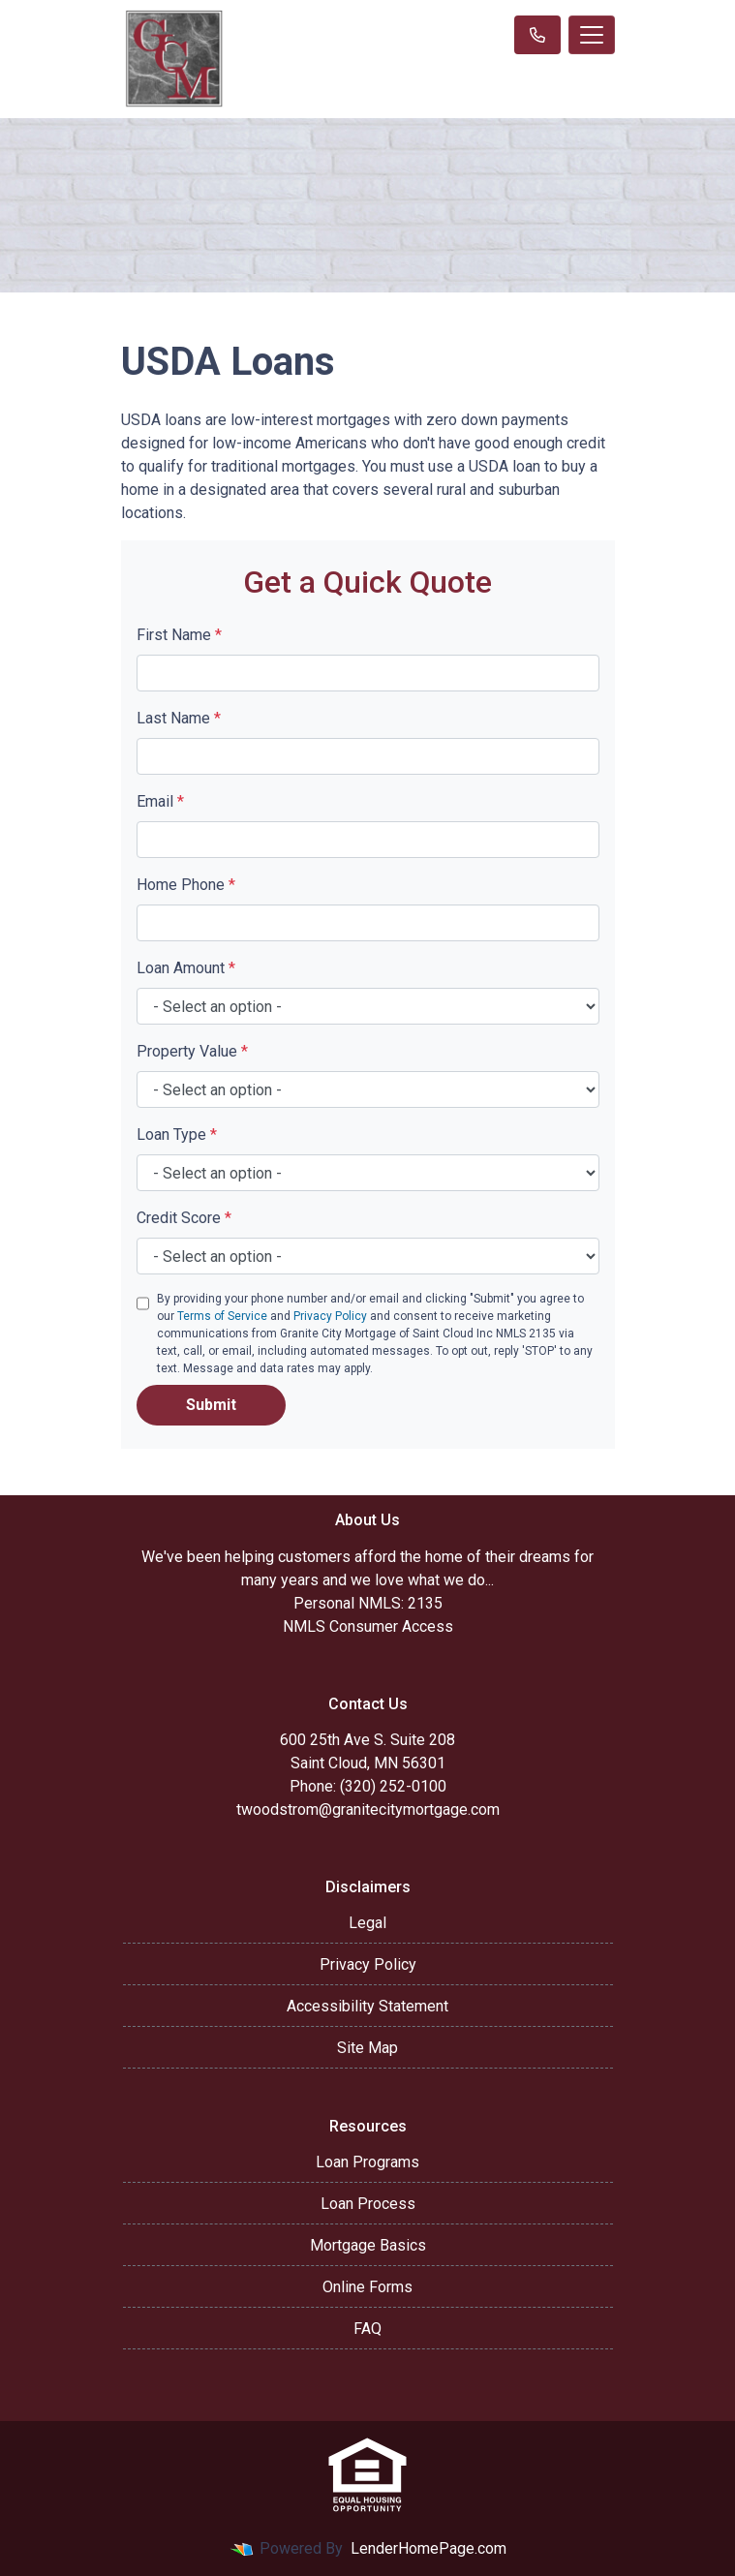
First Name (179, 635)
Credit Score (184, 1218)
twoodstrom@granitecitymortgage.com (368, 1809)
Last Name (179, 718)
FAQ (367, 2328)
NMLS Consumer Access (368, 1626)
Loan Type (177, 1134)
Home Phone (186, 884)
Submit (211, 1404)
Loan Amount (186, 968)
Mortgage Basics (368, 2245)
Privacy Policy (330, 1316)
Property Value (192, 1051)
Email (160, 801)
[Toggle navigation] (591, 34)
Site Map (367, 2048)
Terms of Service (222, 1316)
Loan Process (368, 2203)
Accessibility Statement (367, 2006)
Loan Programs (367, 2162)
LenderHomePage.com (428, 2548)
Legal (367, 1923)
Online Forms (367, 2287)
